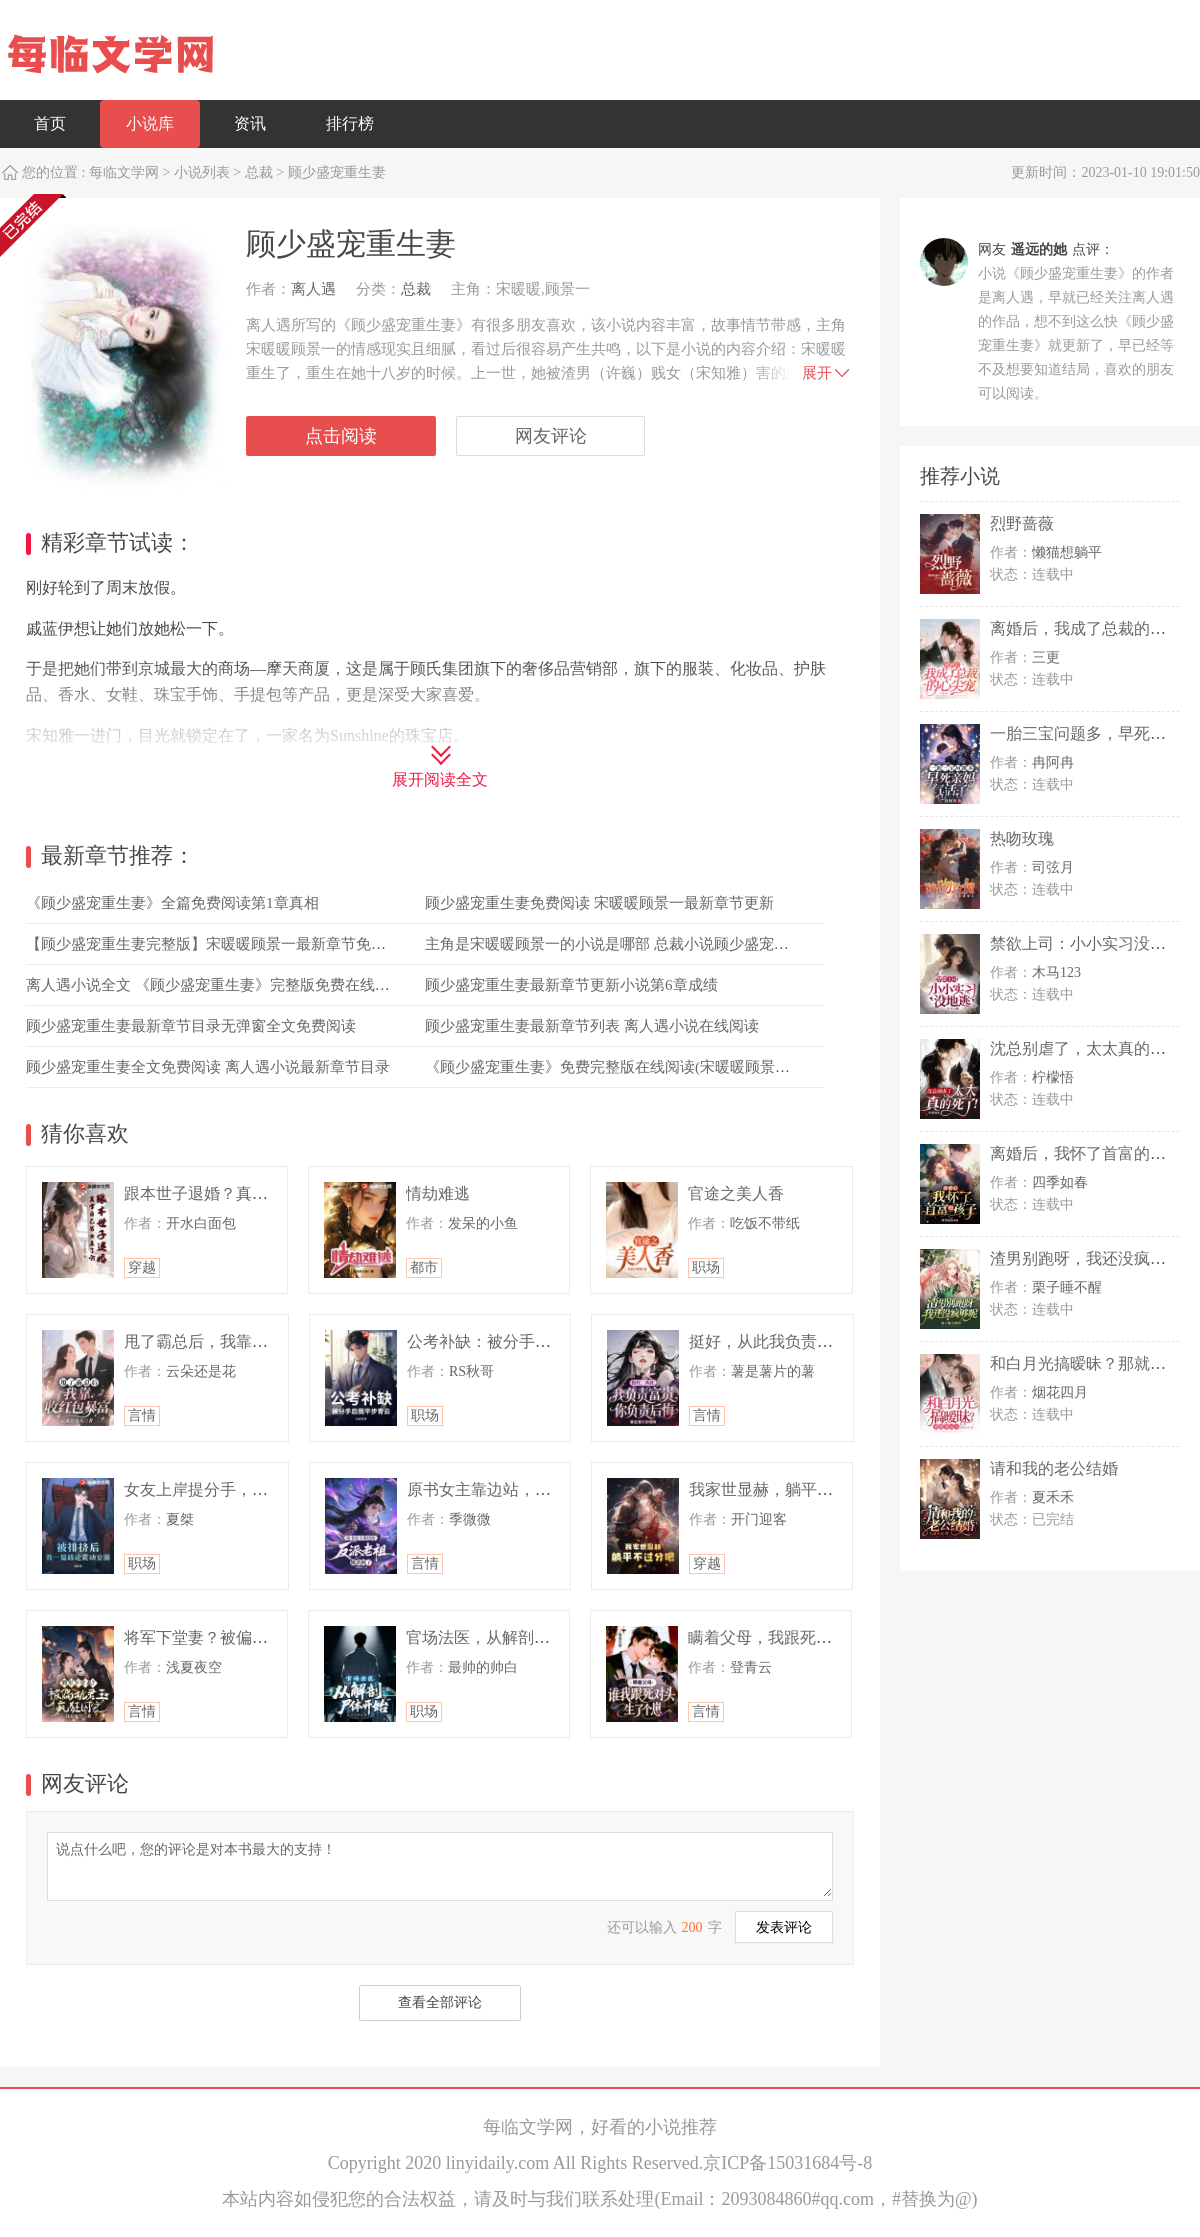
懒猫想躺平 (1067, 552)
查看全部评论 (440, 2002)
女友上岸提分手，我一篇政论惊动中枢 (260, 1489)
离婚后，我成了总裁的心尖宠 (1094, 628)
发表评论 (784, 1927)
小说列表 (202, 172)
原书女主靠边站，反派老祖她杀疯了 (535, 1489)
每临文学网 (124, 172)
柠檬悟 (1053, 1077)
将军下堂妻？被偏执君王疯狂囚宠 (244, 1637)
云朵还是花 (201, 1371)
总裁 (259, 172)
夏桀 (180, 1519)
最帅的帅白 (483, 1667)
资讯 (250, 123)
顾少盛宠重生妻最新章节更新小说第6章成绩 (571, 985)
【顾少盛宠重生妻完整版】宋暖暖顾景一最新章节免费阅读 (221, 944)
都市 (424, 1267)
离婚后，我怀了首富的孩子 (1086, 1153)
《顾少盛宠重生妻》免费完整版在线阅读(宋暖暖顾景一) (610, 1067)
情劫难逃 (438, 1193)
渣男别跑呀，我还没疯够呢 (1086, 1258)
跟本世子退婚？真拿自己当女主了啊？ (260, 1193)
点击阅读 (341, 436)
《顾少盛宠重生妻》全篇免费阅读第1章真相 (172, 903)
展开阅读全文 (440, 779)
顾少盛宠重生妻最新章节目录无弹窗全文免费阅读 (191, 1026)
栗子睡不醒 (1067, 1287)
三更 (1046, 657)
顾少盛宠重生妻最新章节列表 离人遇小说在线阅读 (592, 1026)
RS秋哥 (471, 1371)
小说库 (150, 123)
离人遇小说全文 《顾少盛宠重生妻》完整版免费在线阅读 (215, 985)
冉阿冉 (1053, 762)
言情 (142, 1415)
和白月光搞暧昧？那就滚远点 (1094, 1363)
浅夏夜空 (194, 1667)
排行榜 (350, 123)
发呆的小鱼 (483, 1223)
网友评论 (551, 436)
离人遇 (313, 289)
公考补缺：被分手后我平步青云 (519, 1341)
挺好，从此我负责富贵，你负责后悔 (817, 1341)
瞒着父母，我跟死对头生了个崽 (800, 1637)
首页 (50, 123)
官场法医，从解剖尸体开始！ (510, 1637)
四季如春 (1060, 1182)
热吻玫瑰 (1022, 838)
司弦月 (1053, 867)
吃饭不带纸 (765, 1223)
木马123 (1056, 972)
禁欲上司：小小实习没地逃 (1086, 943)
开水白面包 (201, 1223)
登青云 (751, 1667)
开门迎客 (759, 1519)
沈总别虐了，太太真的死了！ (1094, 1048)
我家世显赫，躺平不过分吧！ (793, 1489)
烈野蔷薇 (1022, 523)
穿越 (142, 1267)
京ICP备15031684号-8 (787, 2163)
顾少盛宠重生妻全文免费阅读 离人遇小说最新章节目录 (208, 1067)
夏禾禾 (1053, 1497)
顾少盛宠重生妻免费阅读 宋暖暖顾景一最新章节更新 (599, 903)
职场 (706, 1267)
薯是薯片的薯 (773, 1371)
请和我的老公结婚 (1054, 1468)
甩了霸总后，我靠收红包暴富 (228, 1341)
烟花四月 (1060, 1392)
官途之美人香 (736, 1193)
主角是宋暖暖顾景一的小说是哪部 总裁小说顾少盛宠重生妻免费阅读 (652, 944)
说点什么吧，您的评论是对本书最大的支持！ (440, 1865)
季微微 (470, 1519)
